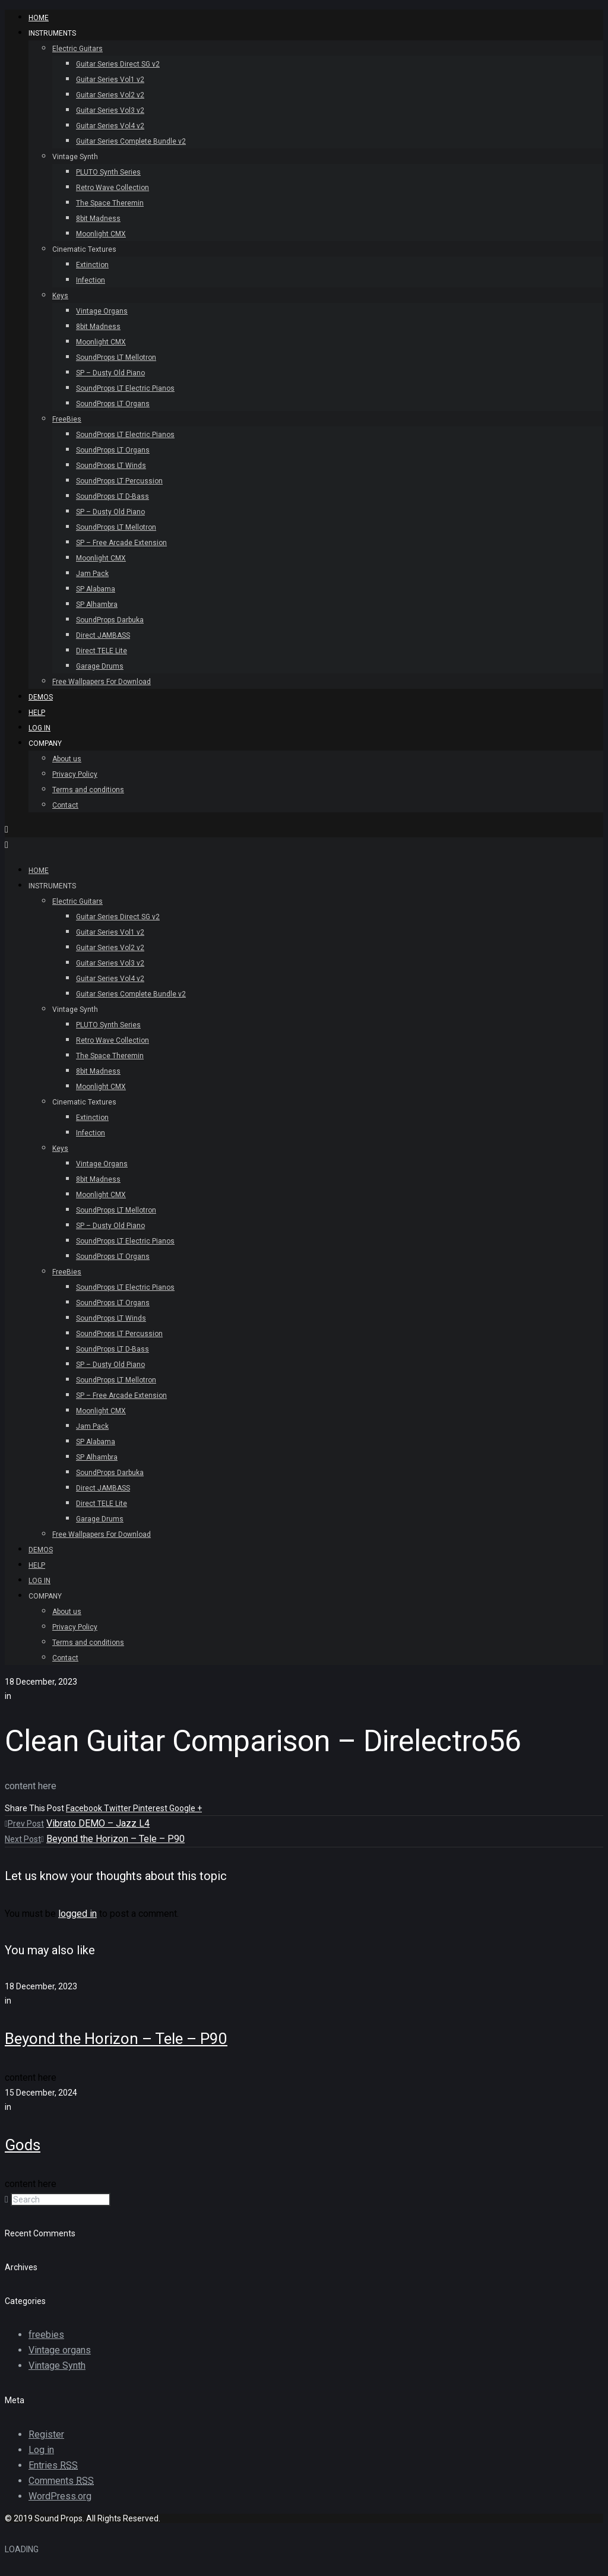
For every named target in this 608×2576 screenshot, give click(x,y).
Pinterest (151, 1808)
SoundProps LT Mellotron (116, 357)
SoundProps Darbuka (110, 620)
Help (36, 712)
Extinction (92, 265)
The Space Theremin (110, 203)
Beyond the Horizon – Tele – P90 (115, 1838)
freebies (46, 2334)
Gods (22, 2145)
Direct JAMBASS (103, 635)
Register (46, 2434)
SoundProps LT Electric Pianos (125, 388)
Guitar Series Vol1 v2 (110, 79)
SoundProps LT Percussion (119, 481)
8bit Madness (98, 218)
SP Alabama (95, 589)
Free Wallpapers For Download (101, 682)
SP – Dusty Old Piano (110, 373)
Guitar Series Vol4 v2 (110, 126)
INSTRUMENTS (52, 33)
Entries (53, 2465)
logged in (77, 1913)
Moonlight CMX (101, 234)
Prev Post (24, 1823)
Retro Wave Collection (112, 187)
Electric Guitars (77, 49)
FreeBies (66, 419)
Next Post (24, 1839)
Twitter (118, 1808)
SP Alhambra (97, 604)
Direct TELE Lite (101, 651)
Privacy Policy (74, 774)
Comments (61, 2480)
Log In (39, 728)
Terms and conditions (88, 790)
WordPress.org (59, 2496)
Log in (41, 2449)
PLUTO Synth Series (108, 172)
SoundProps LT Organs (113, 404)
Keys (60, 296)
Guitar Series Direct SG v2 (118, 64)
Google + (185, 1808)
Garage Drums (100, 666)
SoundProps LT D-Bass (112, 496)
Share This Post (35, 1808)
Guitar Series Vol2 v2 (110, 95)
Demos (40, 697)
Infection (90, 280)
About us (66, 759)
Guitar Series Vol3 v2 (110, 110)
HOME (38, 18)
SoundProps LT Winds (111, 465)
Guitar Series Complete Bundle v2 (131, 141)
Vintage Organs (102, 311)
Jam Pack (92, 573)
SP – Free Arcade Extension (121, 543)
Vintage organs (59, 2350)
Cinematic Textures (84, 249)
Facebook (85, 1808)
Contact (65, 805)
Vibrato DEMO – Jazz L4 (98, 1823)
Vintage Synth (75, 157)
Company (45, 743)
